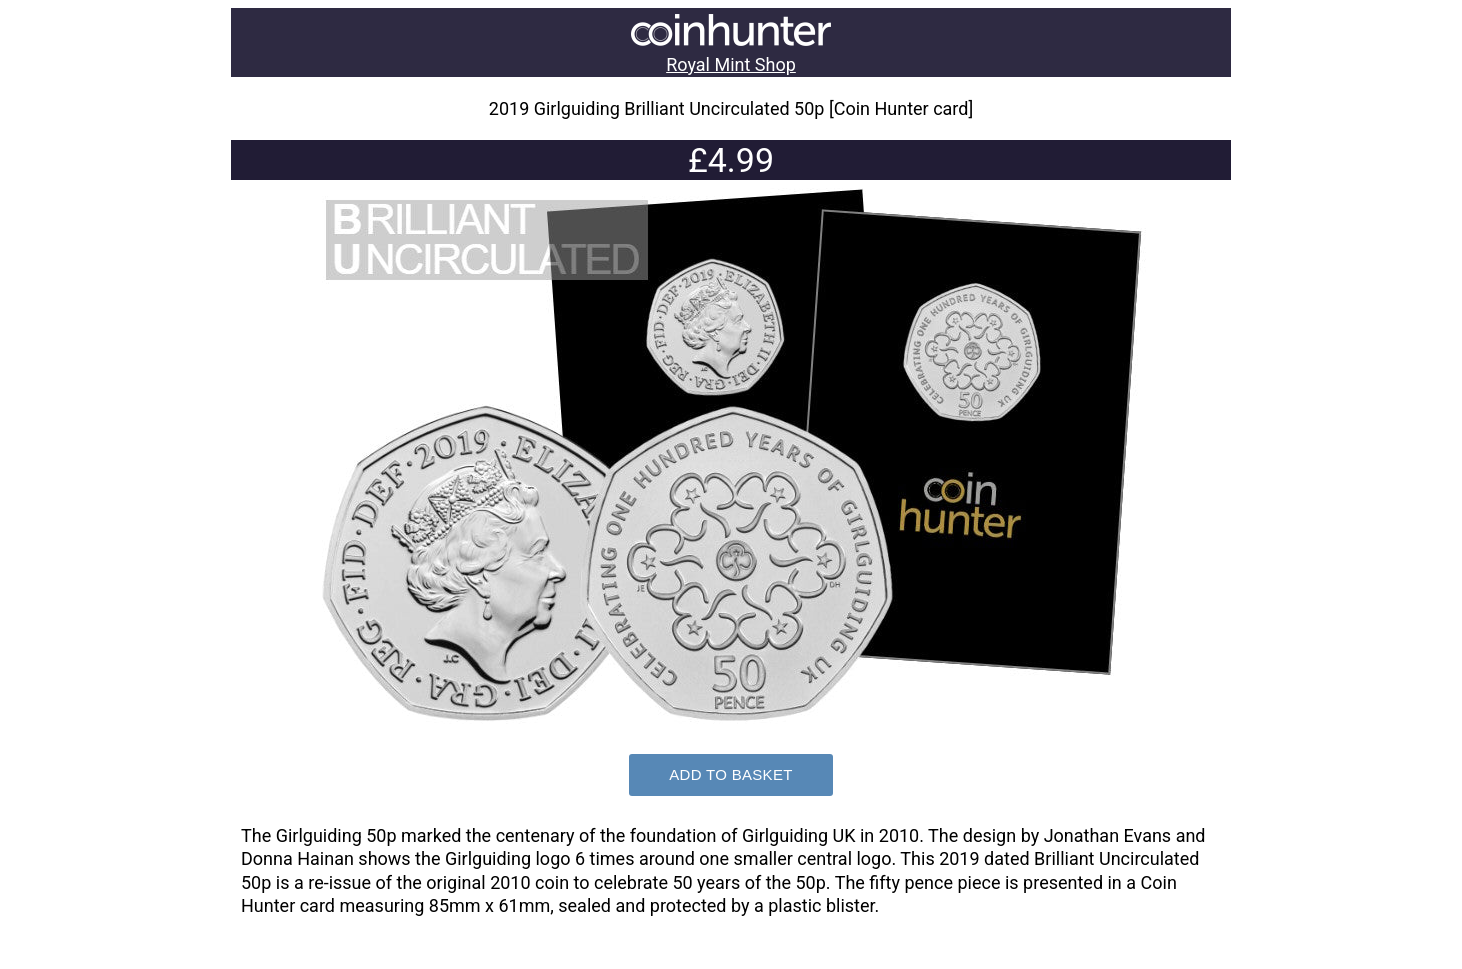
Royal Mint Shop (731, 64)
